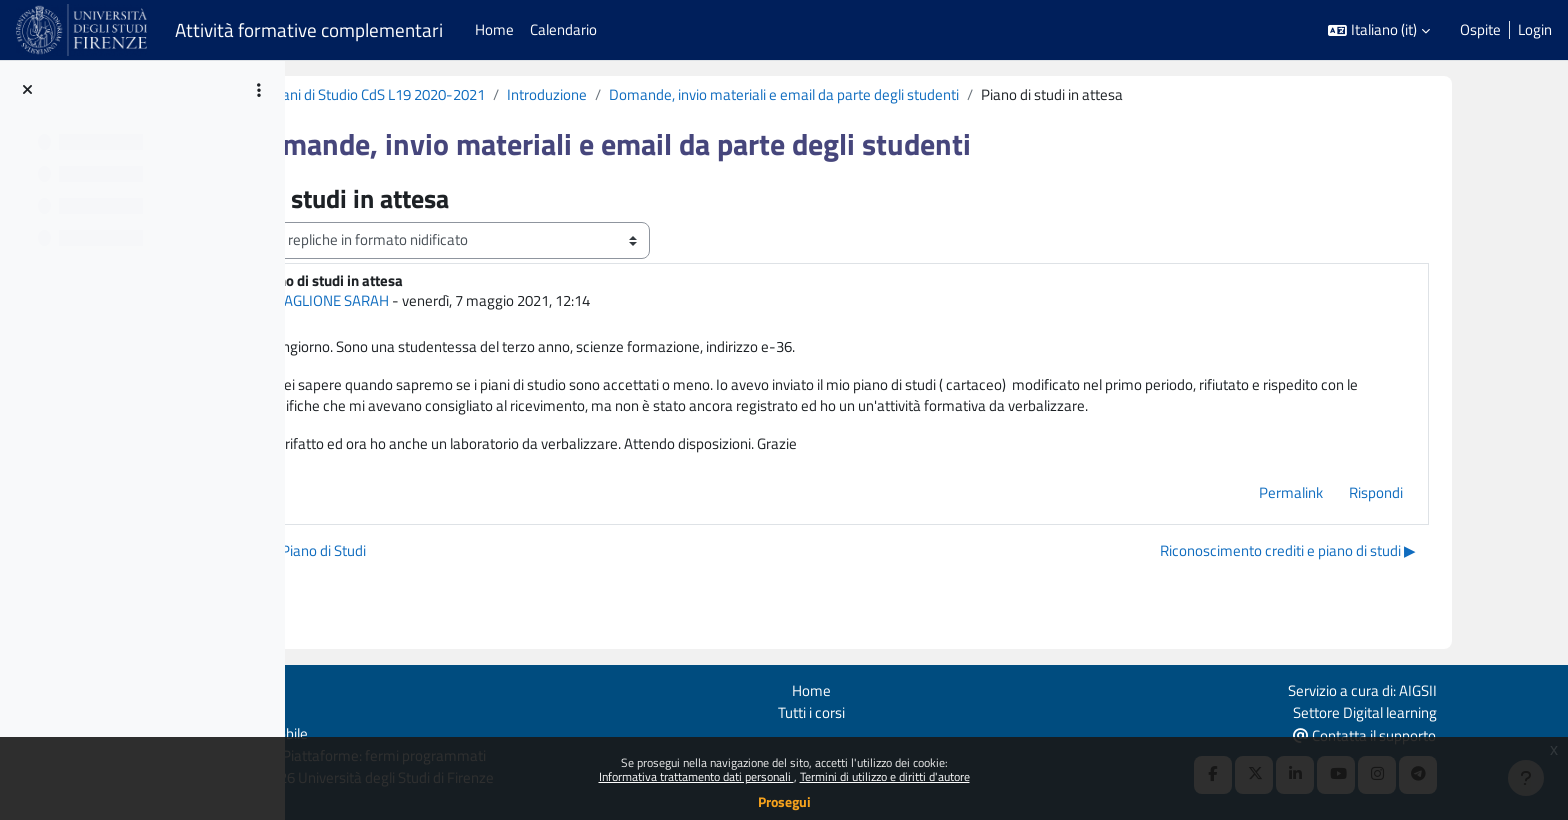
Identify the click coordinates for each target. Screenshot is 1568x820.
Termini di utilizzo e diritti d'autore (885, 776)
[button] (1379, 30)
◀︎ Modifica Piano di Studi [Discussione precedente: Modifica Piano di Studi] (416, 554)
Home (910, 687)
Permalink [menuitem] (1359, 496)
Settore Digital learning (1463, 709)
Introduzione (676, 94)
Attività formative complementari (309, 30)
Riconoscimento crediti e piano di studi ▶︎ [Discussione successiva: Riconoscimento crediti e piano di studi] (1356, 554)
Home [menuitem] (494, 29)
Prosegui (784, 801)
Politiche (313, 709)
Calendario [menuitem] (563, 29)
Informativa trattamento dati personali (696, 776)
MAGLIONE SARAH (459, 301)
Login (1535, 30)
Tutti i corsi (910, 709)
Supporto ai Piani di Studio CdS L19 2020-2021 (469, 94)
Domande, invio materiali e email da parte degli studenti (913, 94)
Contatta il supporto (1462, 733)
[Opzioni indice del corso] (259, 90)
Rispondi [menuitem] (1444, 496)
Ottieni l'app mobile (346, 732)
